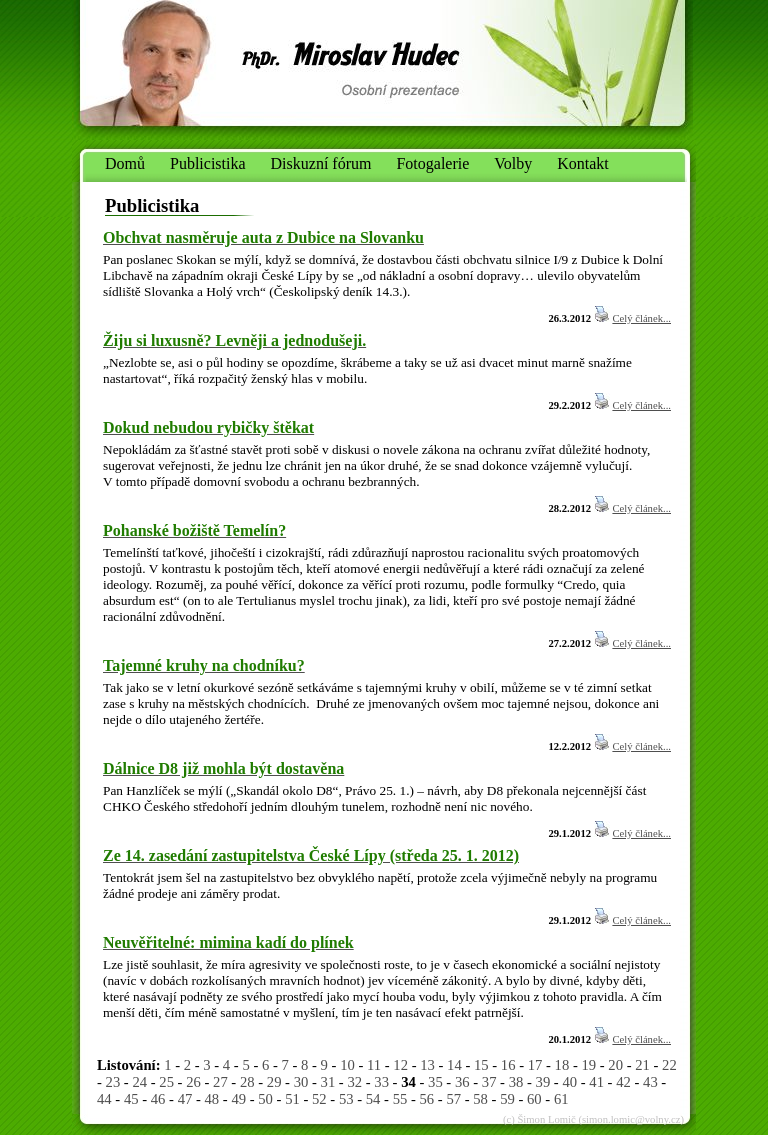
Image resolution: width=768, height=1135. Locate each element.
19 (588, 1065)
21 (642, 1065)
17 (535, 1065)
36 (462, 1082)
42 (623, 1082)
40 (569, 1082)
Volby (513, 163)
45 (131, 1099)
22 (669, 1065)
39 (543, 1082)
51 (292, 1099)
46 (158, 1099)
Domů (125, 163)
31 (328, 1082)
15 (481, 1065)
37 (489, 1082)
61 (561, 1099)
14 (454, 1065)
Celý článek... (641, 318)
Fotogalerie (432, 163)
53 (346, 1099)
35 (435, 1082)
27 (220, 1082)
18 (562, 1065)
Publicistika (208, 163)
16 (508, 1065)
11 (374, 1065)
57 (453, 1099)
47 (185, 1099)
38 (516, 1082)
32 (354, 1082)
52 (319, 1099)
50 (265, 1099)
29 (274, 1082)
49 (238, 1099)
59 (507, 1099)
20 (615, 1065)
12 (400, 1065)
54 (373, 1099)
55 (400, 1099)
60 (534, 1099)
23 (113, 1082)
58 (480, 1099)
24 (139, 1082)
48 (212, 1099)
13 (427, 1065)
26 (193, 1082)
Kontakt (583, 163)
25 (166, 1082)
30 (301, 1082)
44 (104, 1099)
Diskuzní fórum (321, 163)
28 (247, 1082)
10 (347, 1065)
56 (427, 1099)
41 (596, 1082)
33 (381, 1082)
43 (650, 1082)
